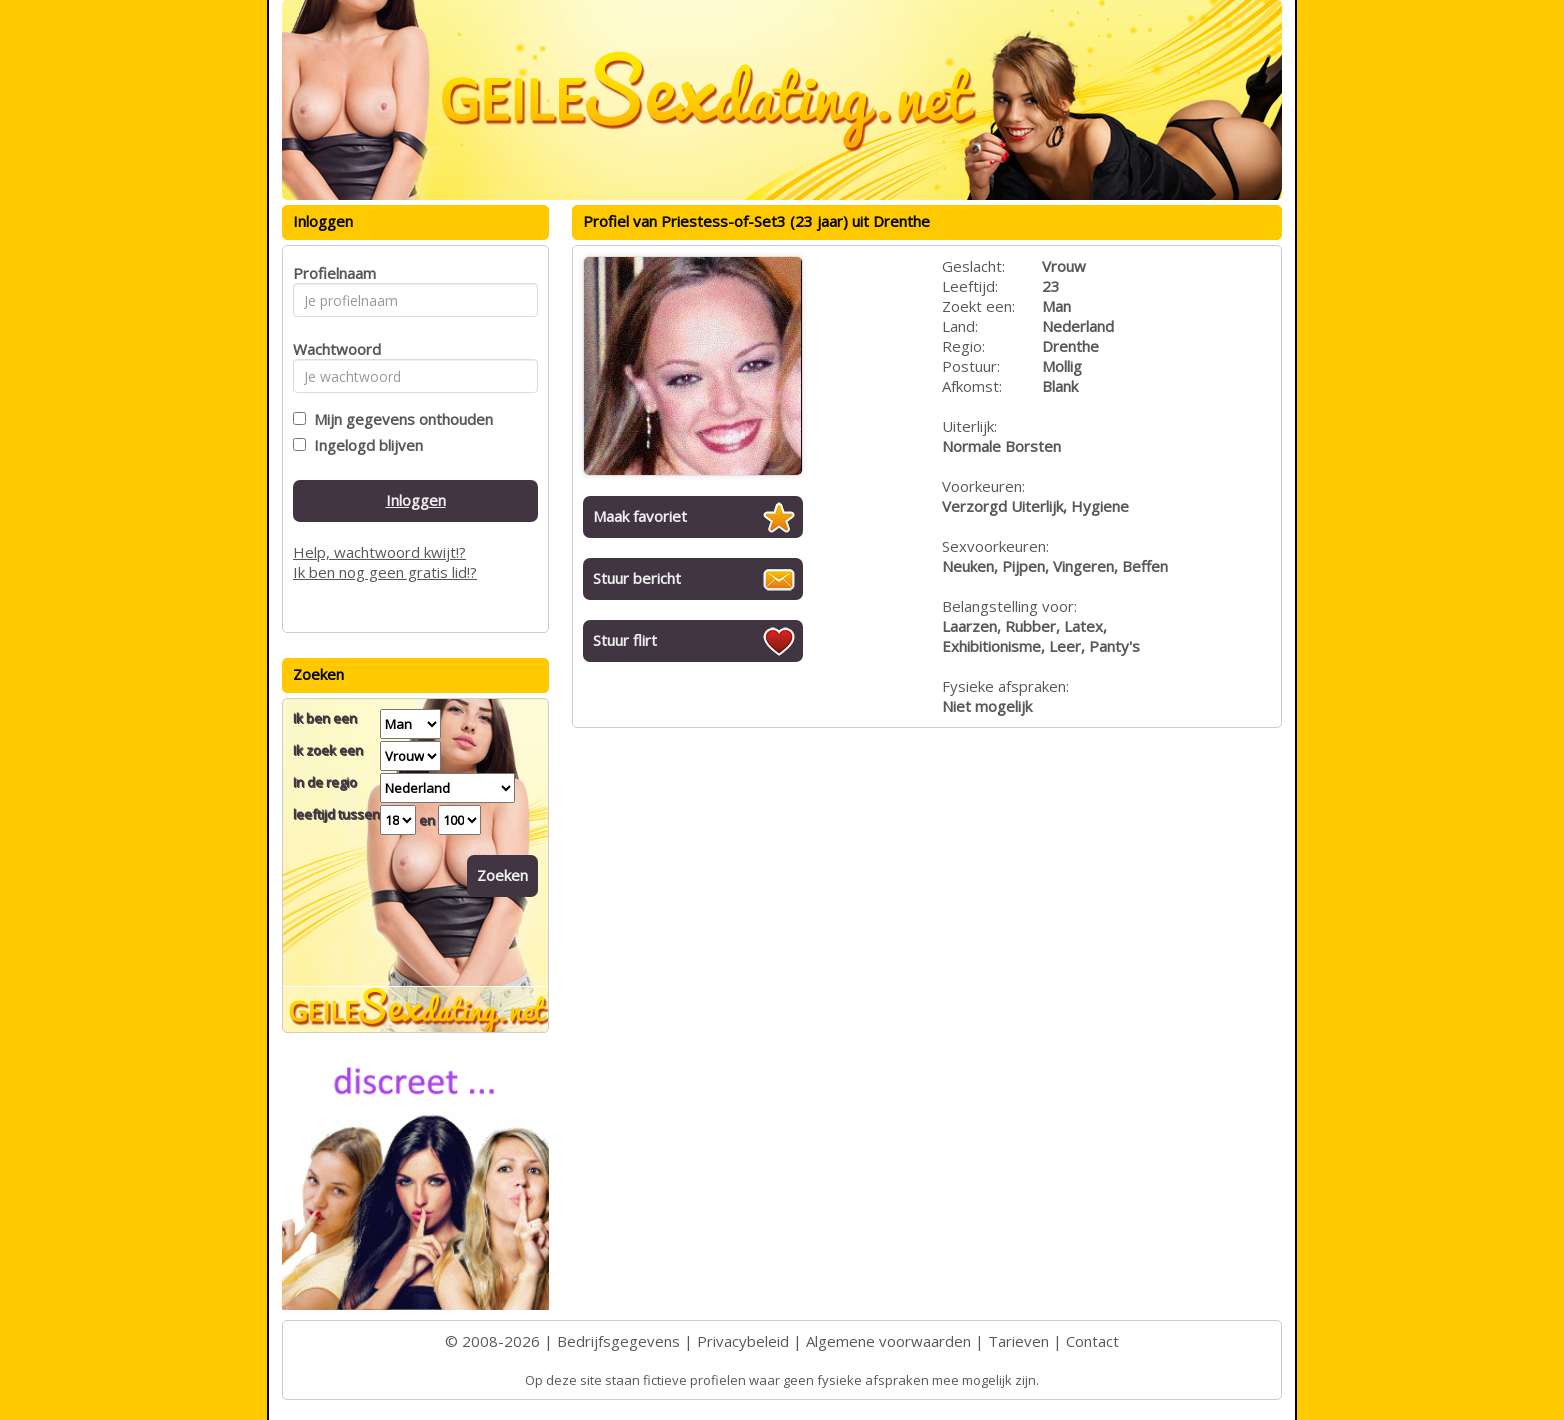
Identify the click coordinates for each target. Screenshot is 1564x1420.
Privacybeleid (743, 1341)
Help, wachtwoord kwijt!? (379, 552)
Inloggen (416, 500)
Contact (1092, 1341)
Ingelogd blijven (364, 445)
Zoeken (502, 875)
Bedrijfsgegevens (618, 1341)
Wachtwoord (331, 349)
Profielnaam (331, 273)
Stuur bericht (637, 578)
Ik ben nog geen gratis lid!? (385, 572)
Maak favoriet (640, 516)
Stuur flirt (625, 640)
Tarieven (1018, 1341)
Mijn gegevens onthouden (399, 419)
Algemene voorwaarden (888, 1341)
